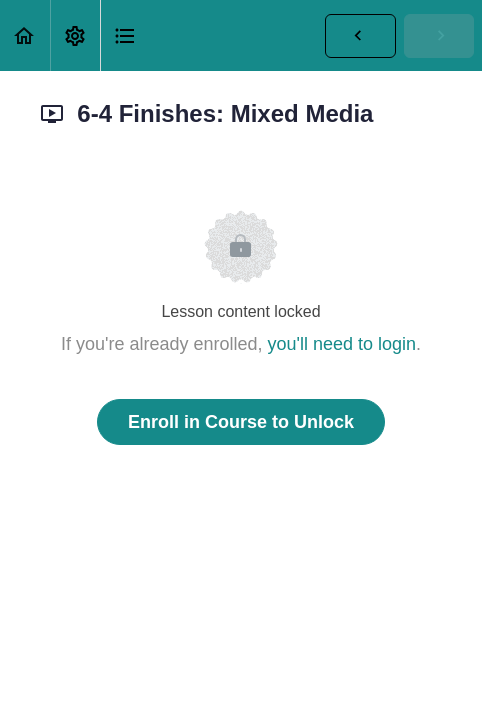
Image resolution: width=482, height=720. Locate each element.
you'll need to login (342, 344)
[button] (25, 35)
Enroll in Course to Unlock (241, 422)
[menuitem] (75, 35)
